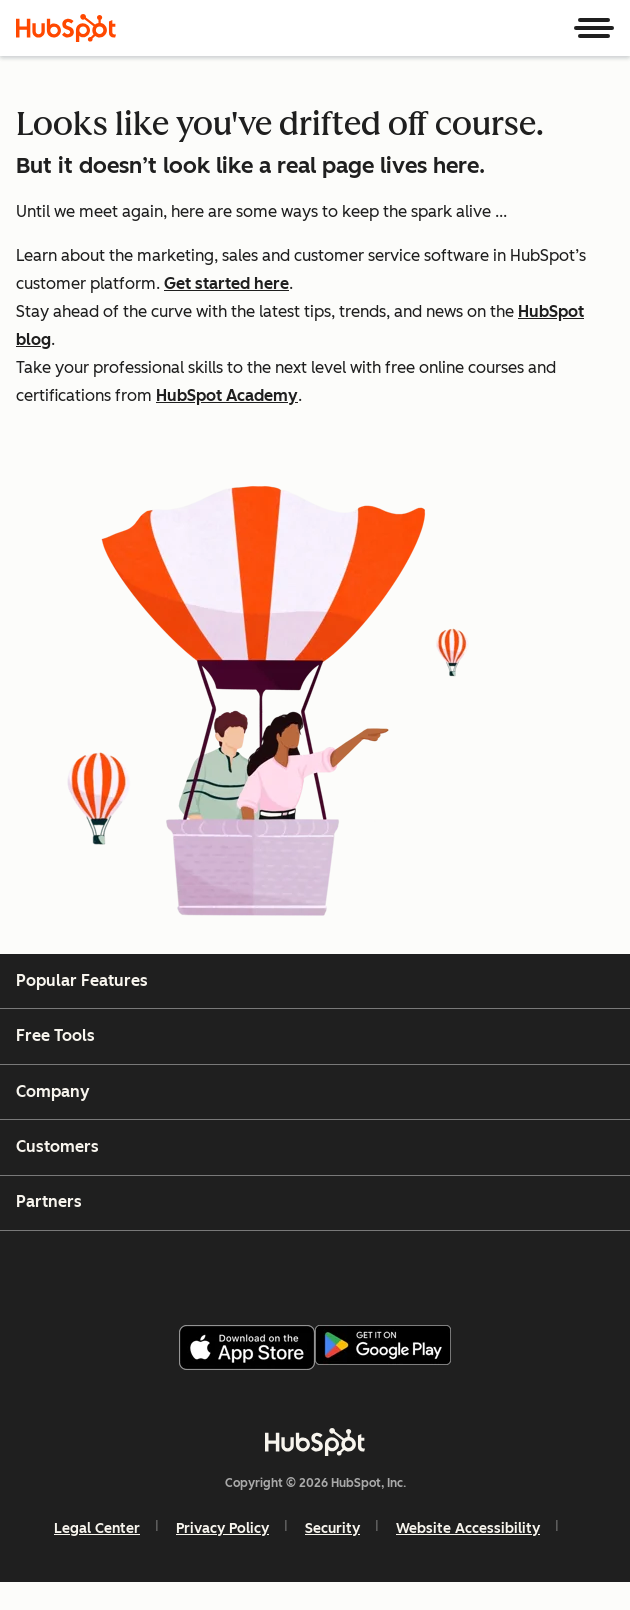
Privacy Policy (222, 1528)
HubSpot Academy (227, 395)
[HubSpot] (66, 28)
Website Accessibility (468, 1528)
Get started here (226, 283)
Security (332, 1528)
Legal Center (97, 1528)
